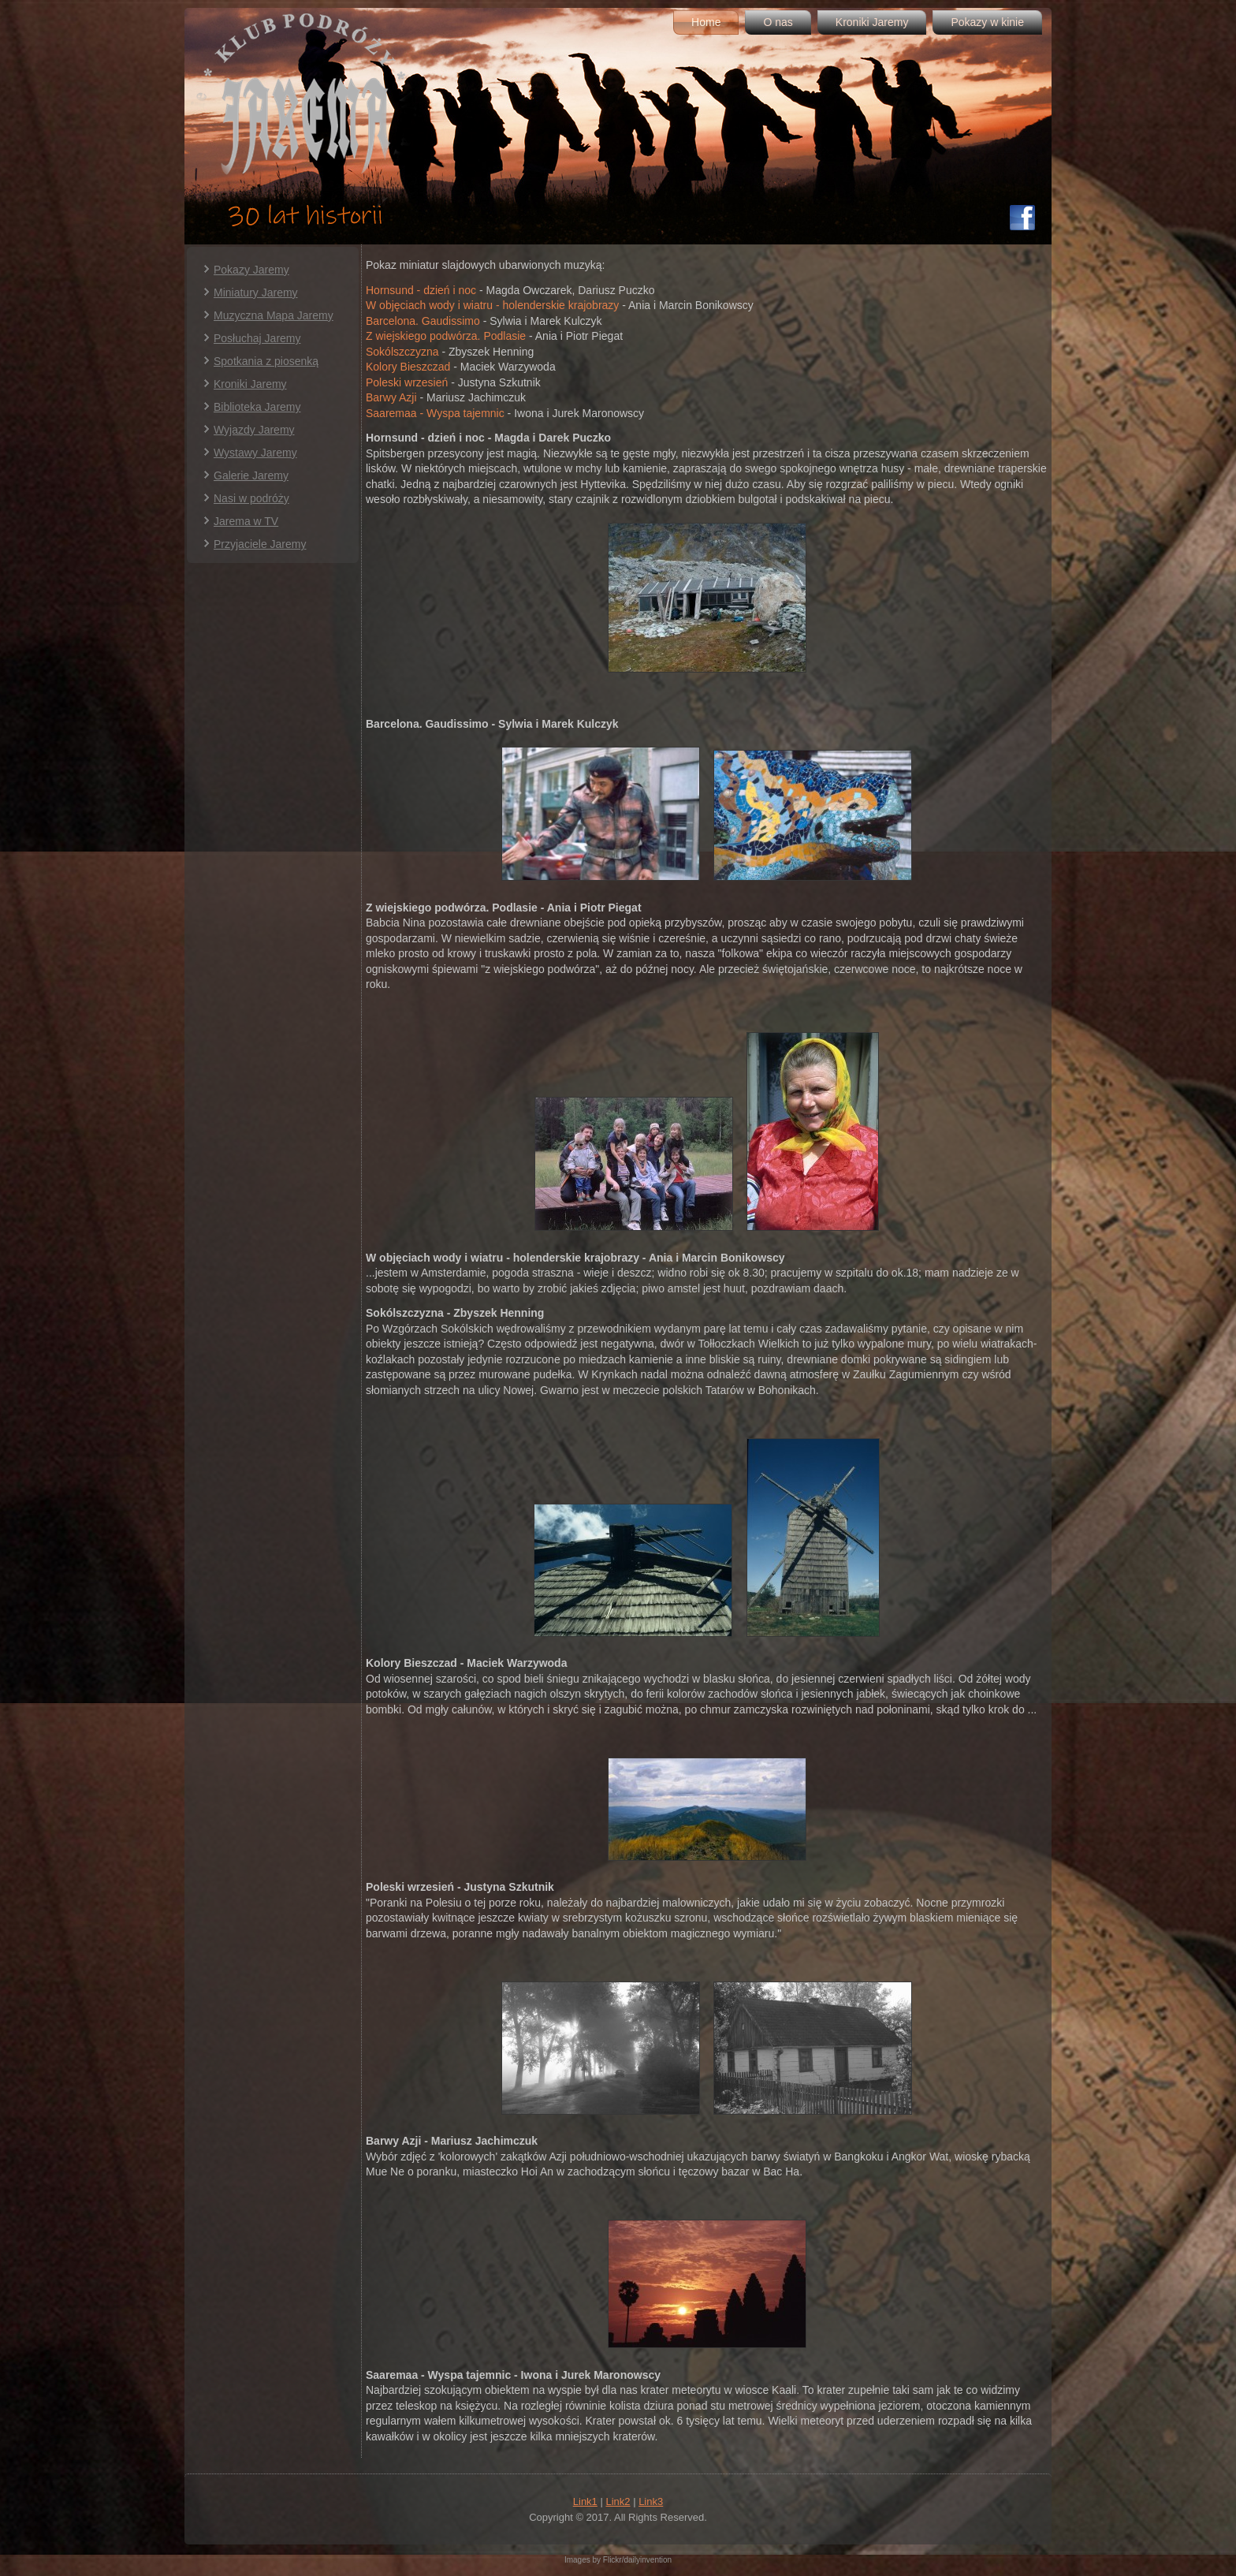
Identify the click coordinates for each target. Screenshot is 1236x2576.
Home (705, 22)
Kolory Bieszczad (408, 366)
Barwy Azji (391, 397)
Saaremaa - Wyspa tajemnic (435, 413)
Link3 (650, 2501)
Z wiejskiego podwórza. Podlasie (446, 336)
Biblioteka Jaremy (257, 407)
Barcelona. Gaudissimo (423, 321)
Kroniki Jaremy (872, 22)
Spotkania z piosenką (266, 361)
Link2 (617, 2501)
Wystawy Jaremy (255, 452)
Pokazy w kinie (987, 22)
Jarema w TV (246, 521)
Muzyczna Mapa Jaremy (273, 315)
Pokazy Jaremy (251, 269)
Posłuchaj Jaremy (257, 338)
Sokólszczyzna (402, 351)
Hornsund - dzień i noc (421, 290)
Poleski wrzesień (407, 382)
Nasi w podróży (251, 498)
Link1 (585, 2501)
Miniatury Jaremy (256, 292)
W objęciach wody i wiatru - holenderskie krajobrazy (492, 305)
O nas (777, 22)
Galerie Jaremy (251, 475)
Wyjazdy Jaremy (254, 429)
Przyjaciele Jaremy (260, 544)
